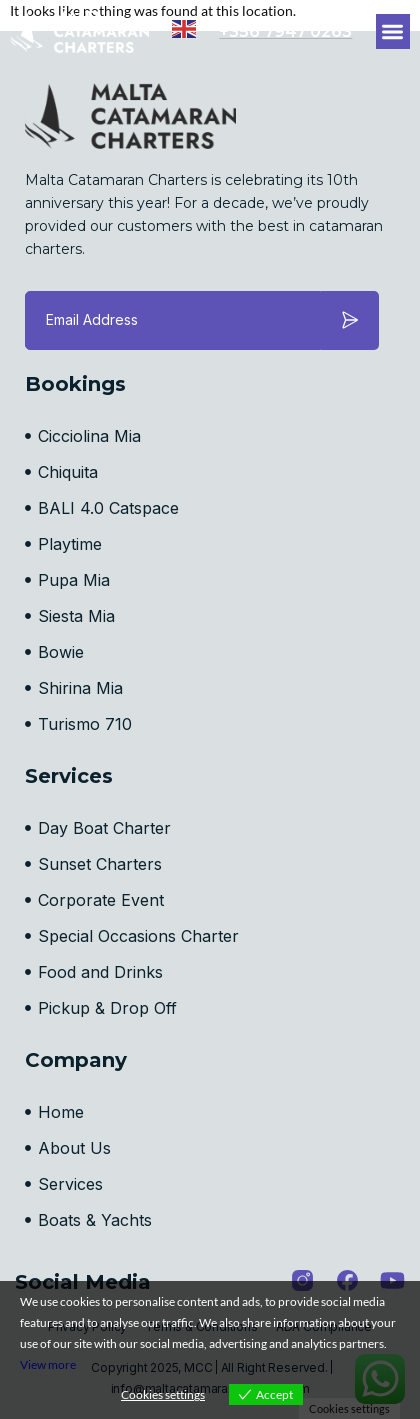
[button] (393, 31)
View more (48, 1364)
